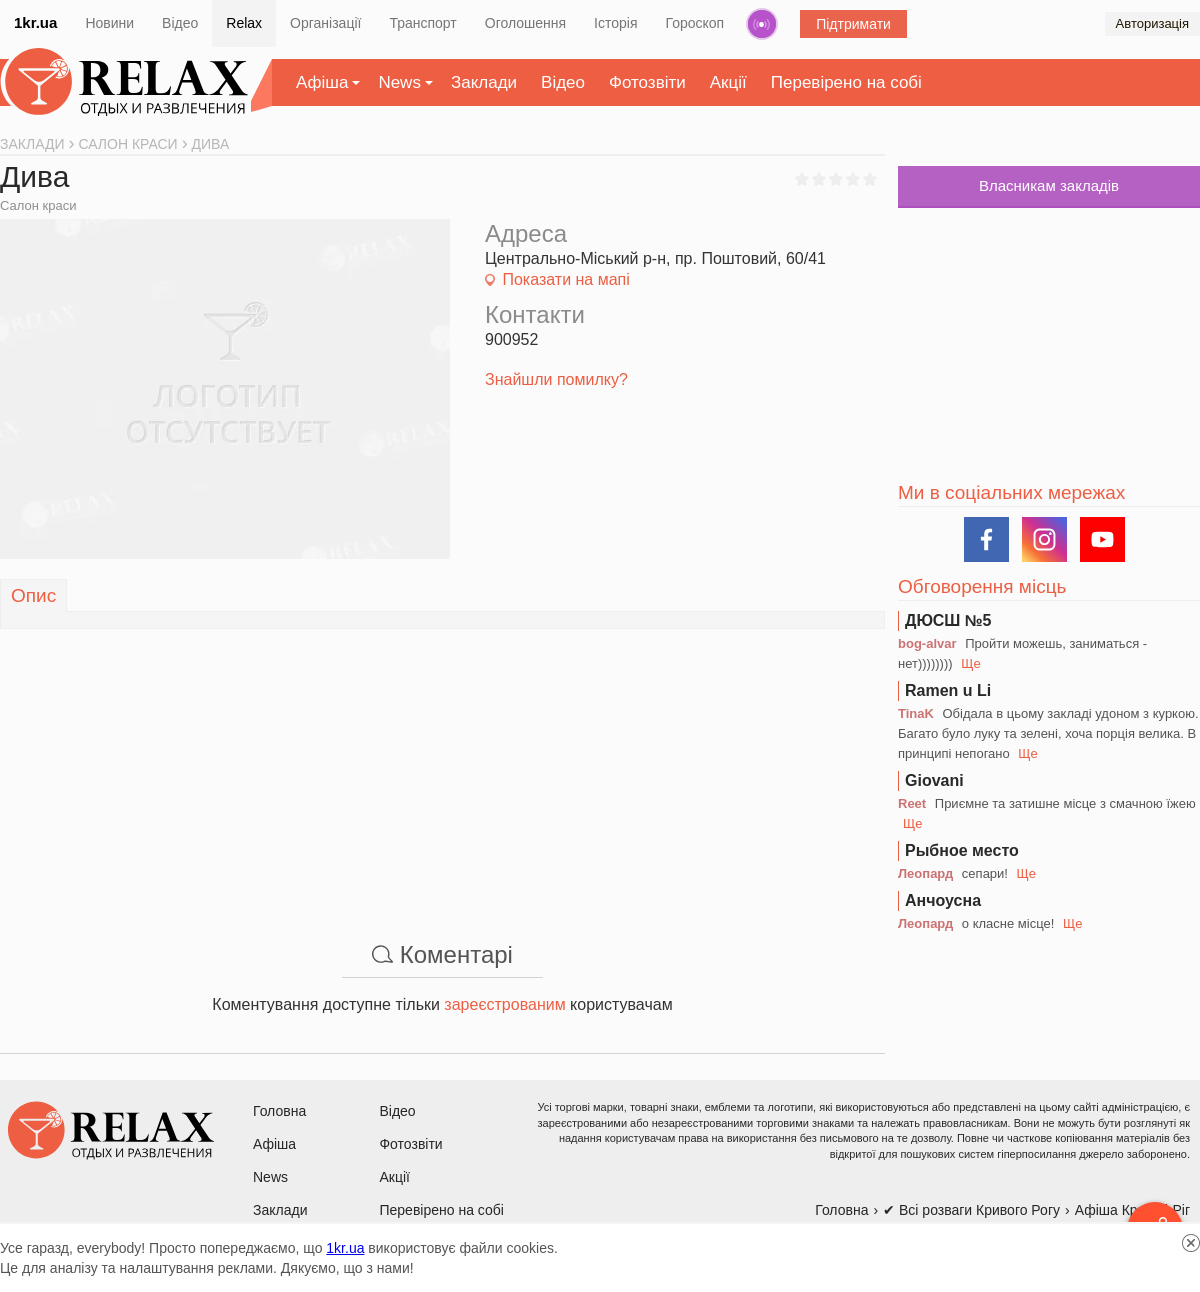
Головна (279, 1111)
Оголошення (525, 23)
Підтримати (853, 24)
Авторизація (1152, 23)
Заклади (484, 82)
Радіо (762, 24)
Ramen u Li (948, 690)
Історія (615, 23)
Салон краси (38, 205)
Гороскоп (695, 23)
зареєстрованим (504, 1004)
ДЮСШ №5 (948, 620)
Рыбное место (962, 850)
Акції (728, 82)
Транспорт (422, 23)
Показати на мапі (565, 279)
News (399, 82)
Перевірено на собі (846, 82)
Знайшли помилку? (556, 379)
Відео (180, 23)
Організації (325, 23)
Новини (109, 23)
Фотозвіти (647, 82)
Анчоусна (943, 900)
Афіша (322, 82)
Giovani (934, 780)
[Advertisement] (442, 769)
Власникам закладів (1049, 185)
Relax (244, 23)
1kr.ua (35, 22)
